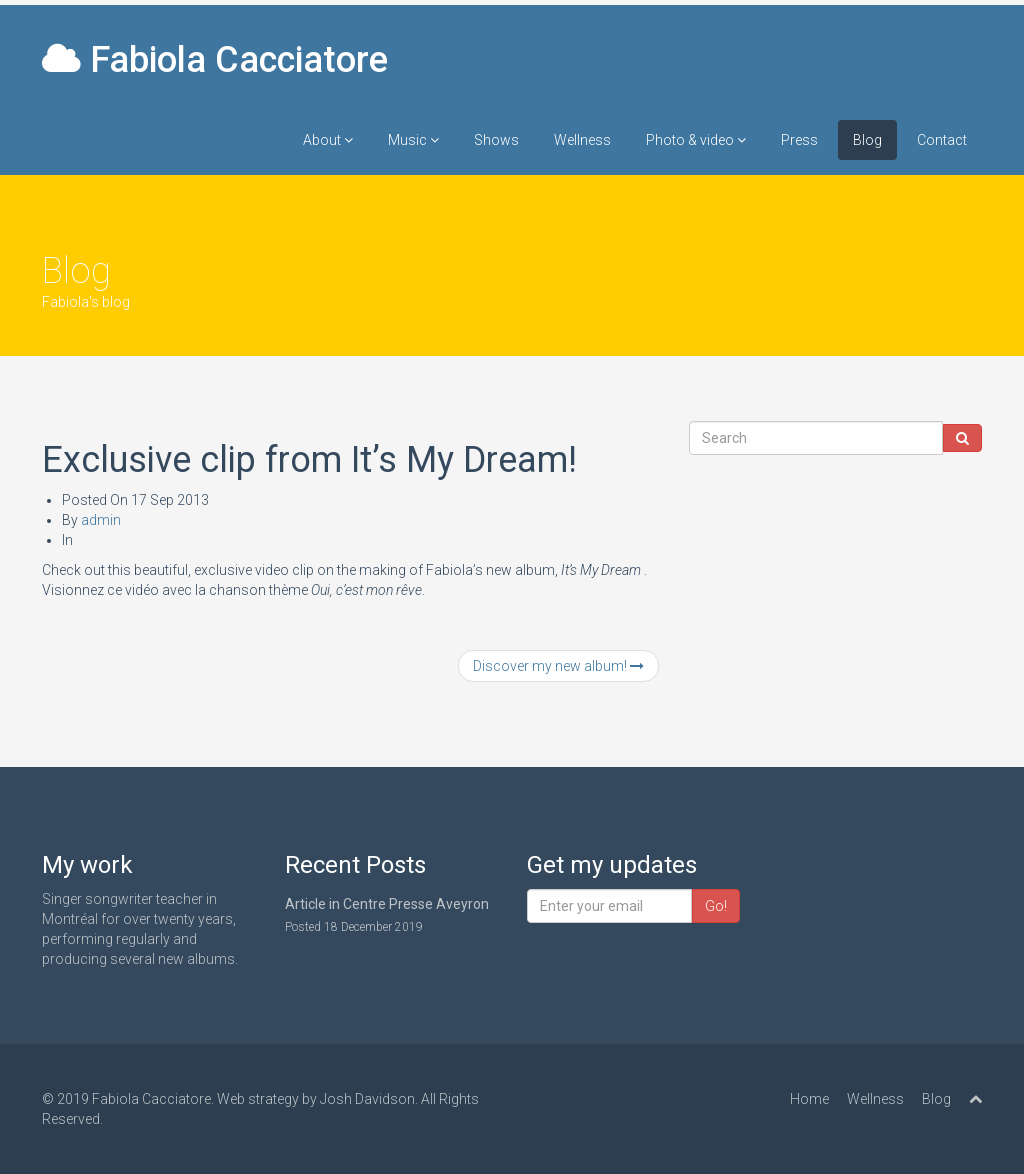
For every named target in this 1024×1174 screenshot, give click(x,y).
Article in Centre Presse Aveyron (387, 904)
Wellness (582, 140)
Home (809, 1099)
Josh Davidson (367, 1099)
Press (799, 140)
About (328, 140)
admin (101, 520)
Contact (942, 140)
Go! (716, 906)
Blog (867, 140)
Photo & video (696, 140)
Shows (496, 140)
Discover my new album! (558, 666)
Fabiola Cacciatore (215, 60)
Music (413, 140)
